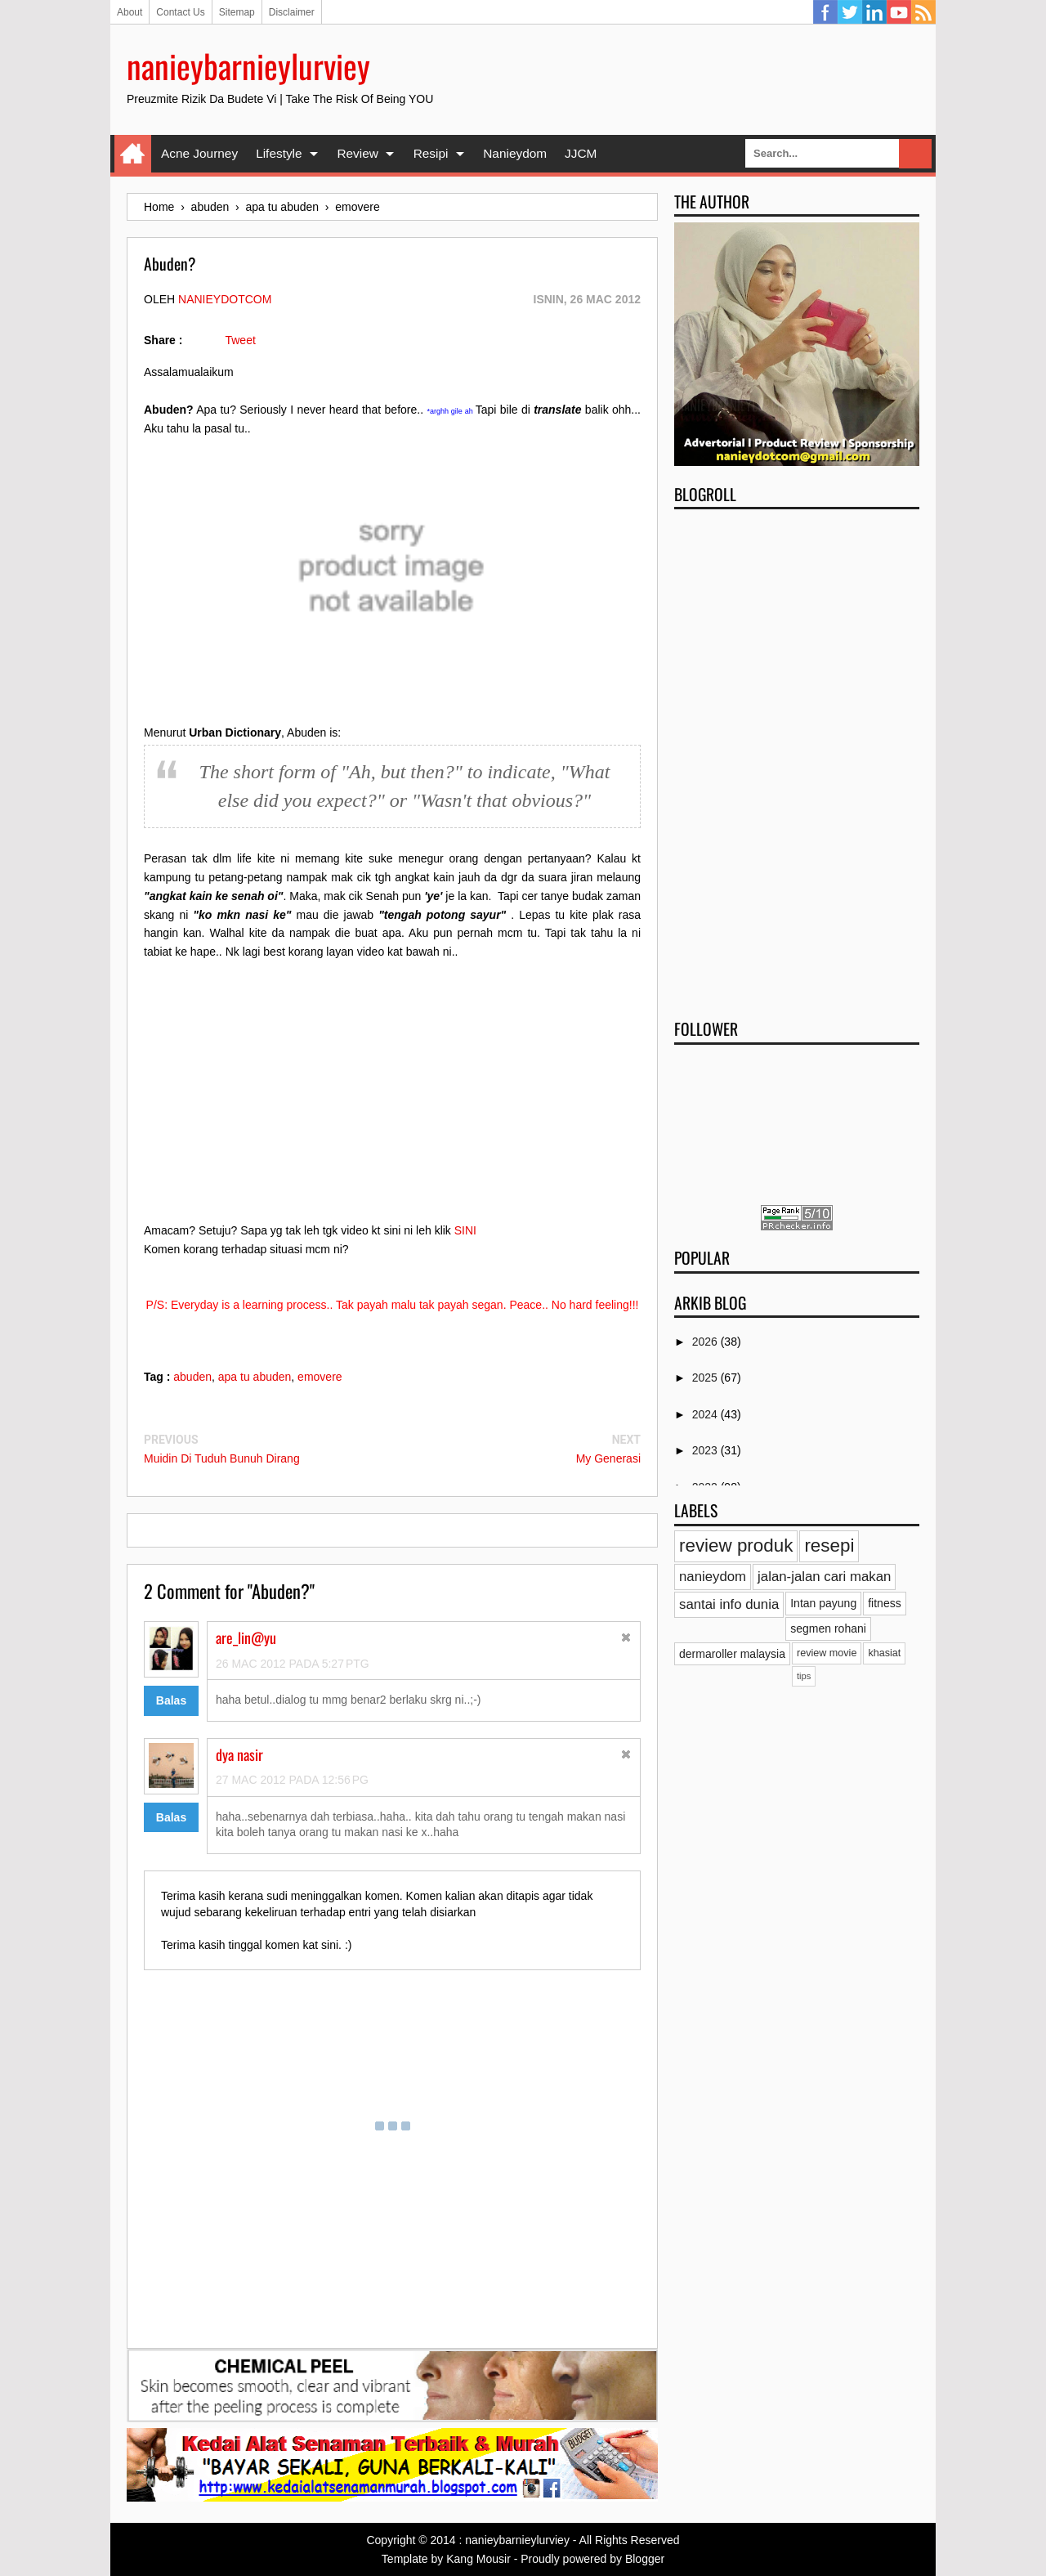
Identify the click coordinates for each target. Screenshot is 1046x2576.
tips (804, 1676)
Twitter (850, 12)
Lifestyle (279, 153)
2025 (706, 1377)
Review (357, 153)
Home (132, 153)
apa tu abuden (255, 1376)
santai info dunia (729, 1604)
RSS (923, 12)
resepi (829, 1545)
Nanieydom (515, 153)
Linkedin (874, 12)
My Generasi (608, 1458)
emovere (319, 1376)
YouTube (899, 12)
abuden (192, 1376)
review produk (736, 1545)
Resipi (431, 153)
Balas (171, 1700)
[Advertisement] (796, 758)
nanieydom (712, 1576)
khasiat (884, 1653)
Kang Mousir (478, 2558)
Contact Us (180, 12)
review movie (826, 1653)
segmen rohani (828, 1628)
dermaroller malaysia (732, 1653)
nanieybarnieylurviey (248, 65)
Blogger (644, 2558)
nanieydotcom (224, 299)
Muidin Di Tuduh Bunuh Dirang (222, 1458)
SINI (465, 1230)
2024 (706, 1414)
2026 (706, 1341)
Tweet (240, 340)
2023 (706, 1450)
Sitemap (237, 12)
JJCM (581, 153)
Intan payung (823, 1603)
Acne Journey (199, 153)
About (129, 12)
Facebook (825, 12)
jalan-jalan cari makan (824, 1576)
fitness (884, 1603)
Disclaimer (292, 12)
